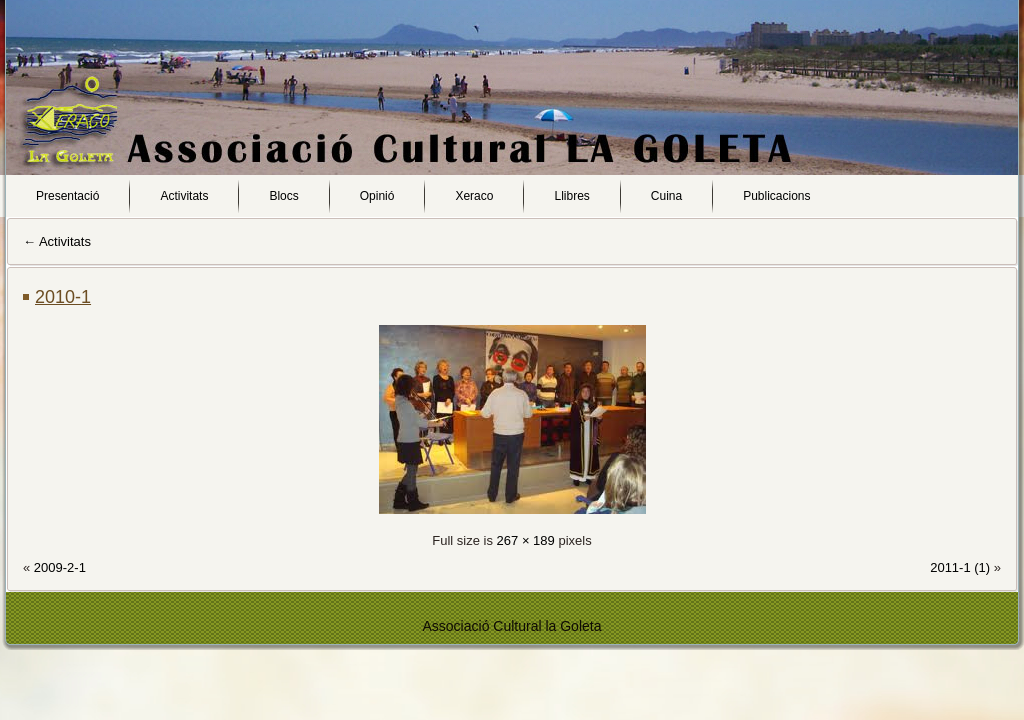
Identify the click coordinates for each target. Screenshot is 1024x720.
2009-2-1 (60, 567)
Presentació (67, 196)
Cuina (666, 196)
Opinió (377, 196)
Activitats (184, 196)
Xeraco (474, 196)
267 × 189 (526, 540)
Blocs (283, 196)
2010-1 (63, 297)
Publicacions (776, 196)
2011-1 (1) (960, 567)
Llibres (571, 196)
